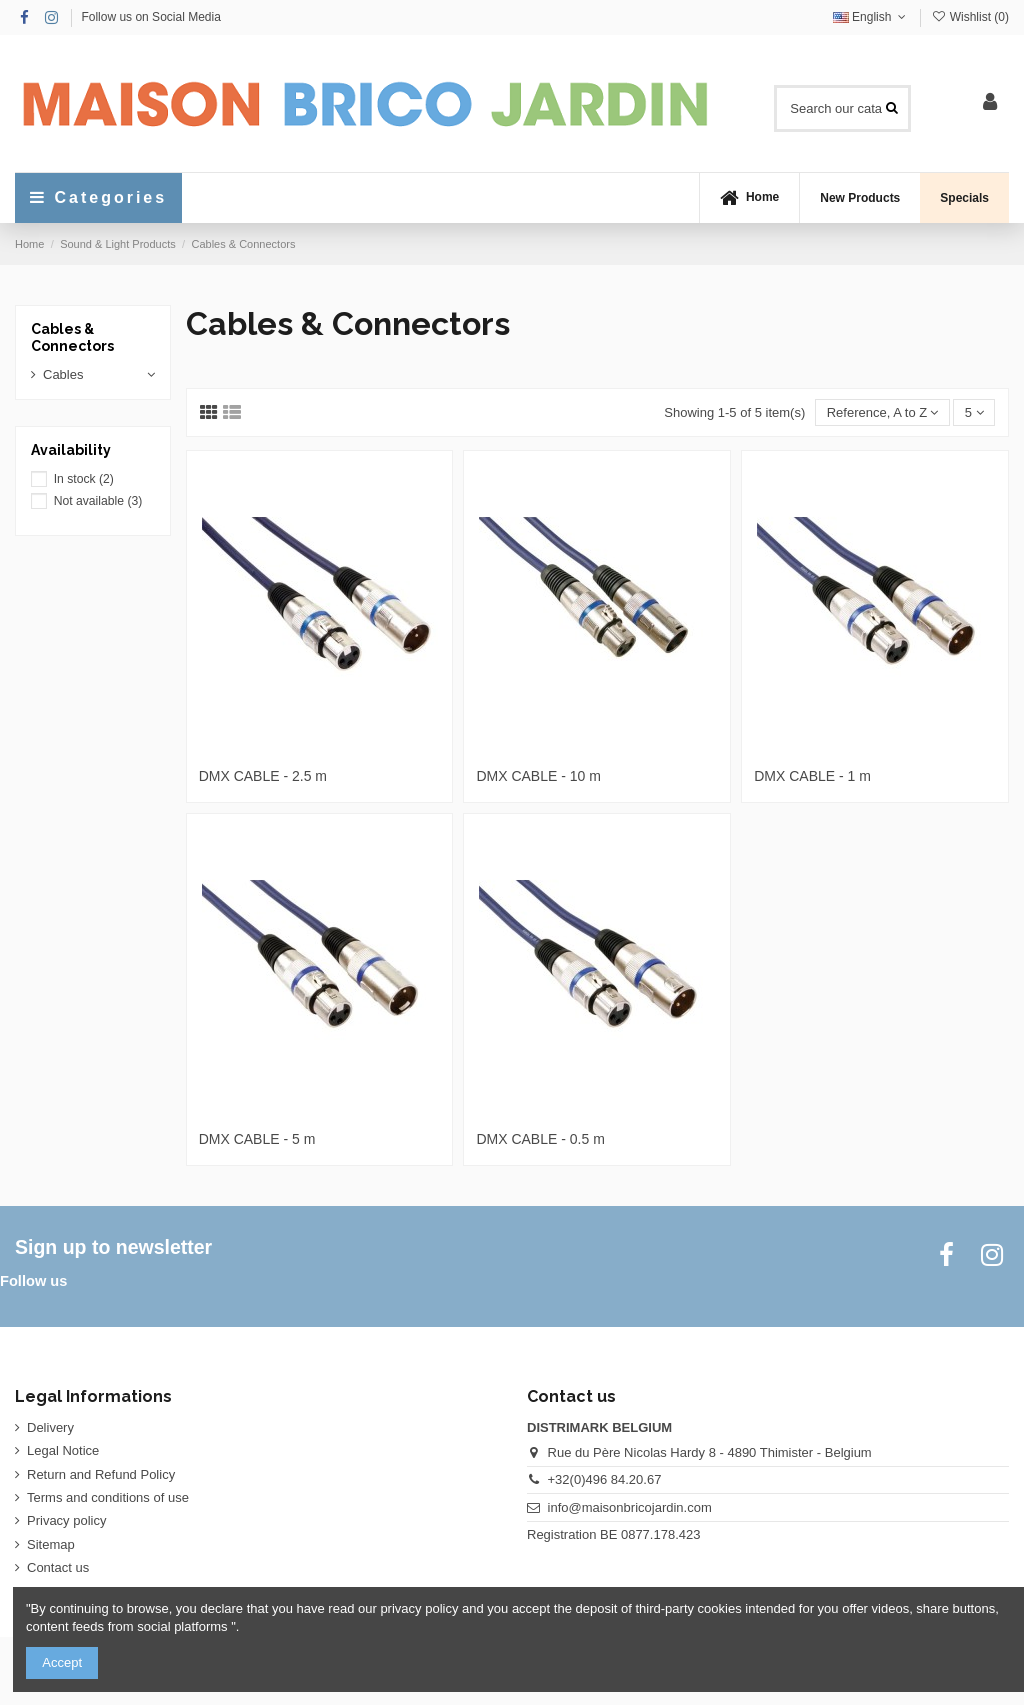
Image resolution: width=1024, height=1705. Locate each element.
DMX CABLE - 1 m (812, 776)
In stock (84, 479)
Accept (62, 1662)
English (871, 17)
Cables (63, 374)
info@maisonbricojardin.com (630, 1507)
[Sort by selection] (882, 412)
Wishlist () (970, 17)
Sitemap (51, 1544)
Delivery (50, 1427)
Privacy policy (66, 1520)
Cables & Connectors (72, 337)
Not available (98, 501)
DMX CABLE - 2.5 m (263, 776)
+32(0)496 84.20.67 (605, 1479)
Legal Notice (63, 1450)
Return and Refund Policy (101, 1474)
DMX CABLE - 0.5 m (540, 1139)
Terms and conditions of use (108, 1497)
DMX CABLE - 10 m (538, 776)
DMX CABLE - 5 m (257, 1139)
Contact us (58, 1567)
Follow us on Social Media (150, 17)
